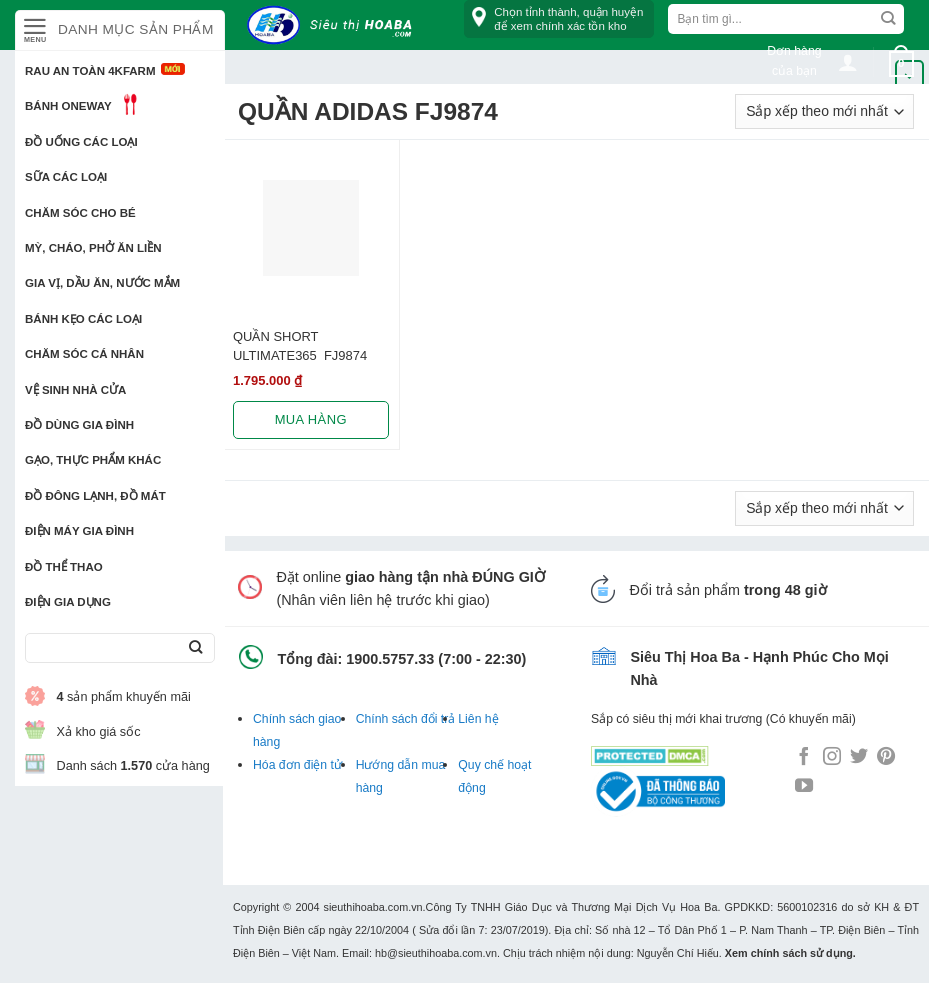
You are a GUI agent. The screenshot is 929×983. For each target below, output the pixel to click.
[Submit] (195, 648)
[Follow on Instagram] (832, 758)
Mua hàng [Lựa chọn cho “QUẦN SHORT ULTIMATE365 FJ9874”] (311, 419)
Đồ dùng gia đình (79, 425)
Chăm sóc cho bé (80, 213)
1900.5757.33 (390, 659)
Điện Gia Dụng (68, 602)
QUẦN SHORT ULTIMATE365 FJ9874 (300, 346)
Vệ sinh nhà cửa (75, 390)
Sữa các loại (66, 177)
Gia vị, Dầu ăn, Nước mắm (102, 283)
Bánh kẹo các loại (83, 319)
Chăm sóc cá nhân (84, 354)
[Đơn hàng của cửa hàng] (824, 111)
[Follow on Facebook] (804, 758)
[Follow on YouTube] (804, 787)
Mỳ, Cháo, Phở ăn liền (93, 248)
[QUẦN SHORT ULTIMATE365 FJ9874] (311, 228)
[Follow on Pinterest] (886, 758)
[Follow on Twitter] (859, 758)
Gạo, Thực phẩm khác (93, 460)
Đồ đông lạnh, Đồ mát (95, 496)
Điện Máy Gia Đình (79, 531)
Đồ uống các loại (81, 142)
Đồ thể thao (64, 567)
